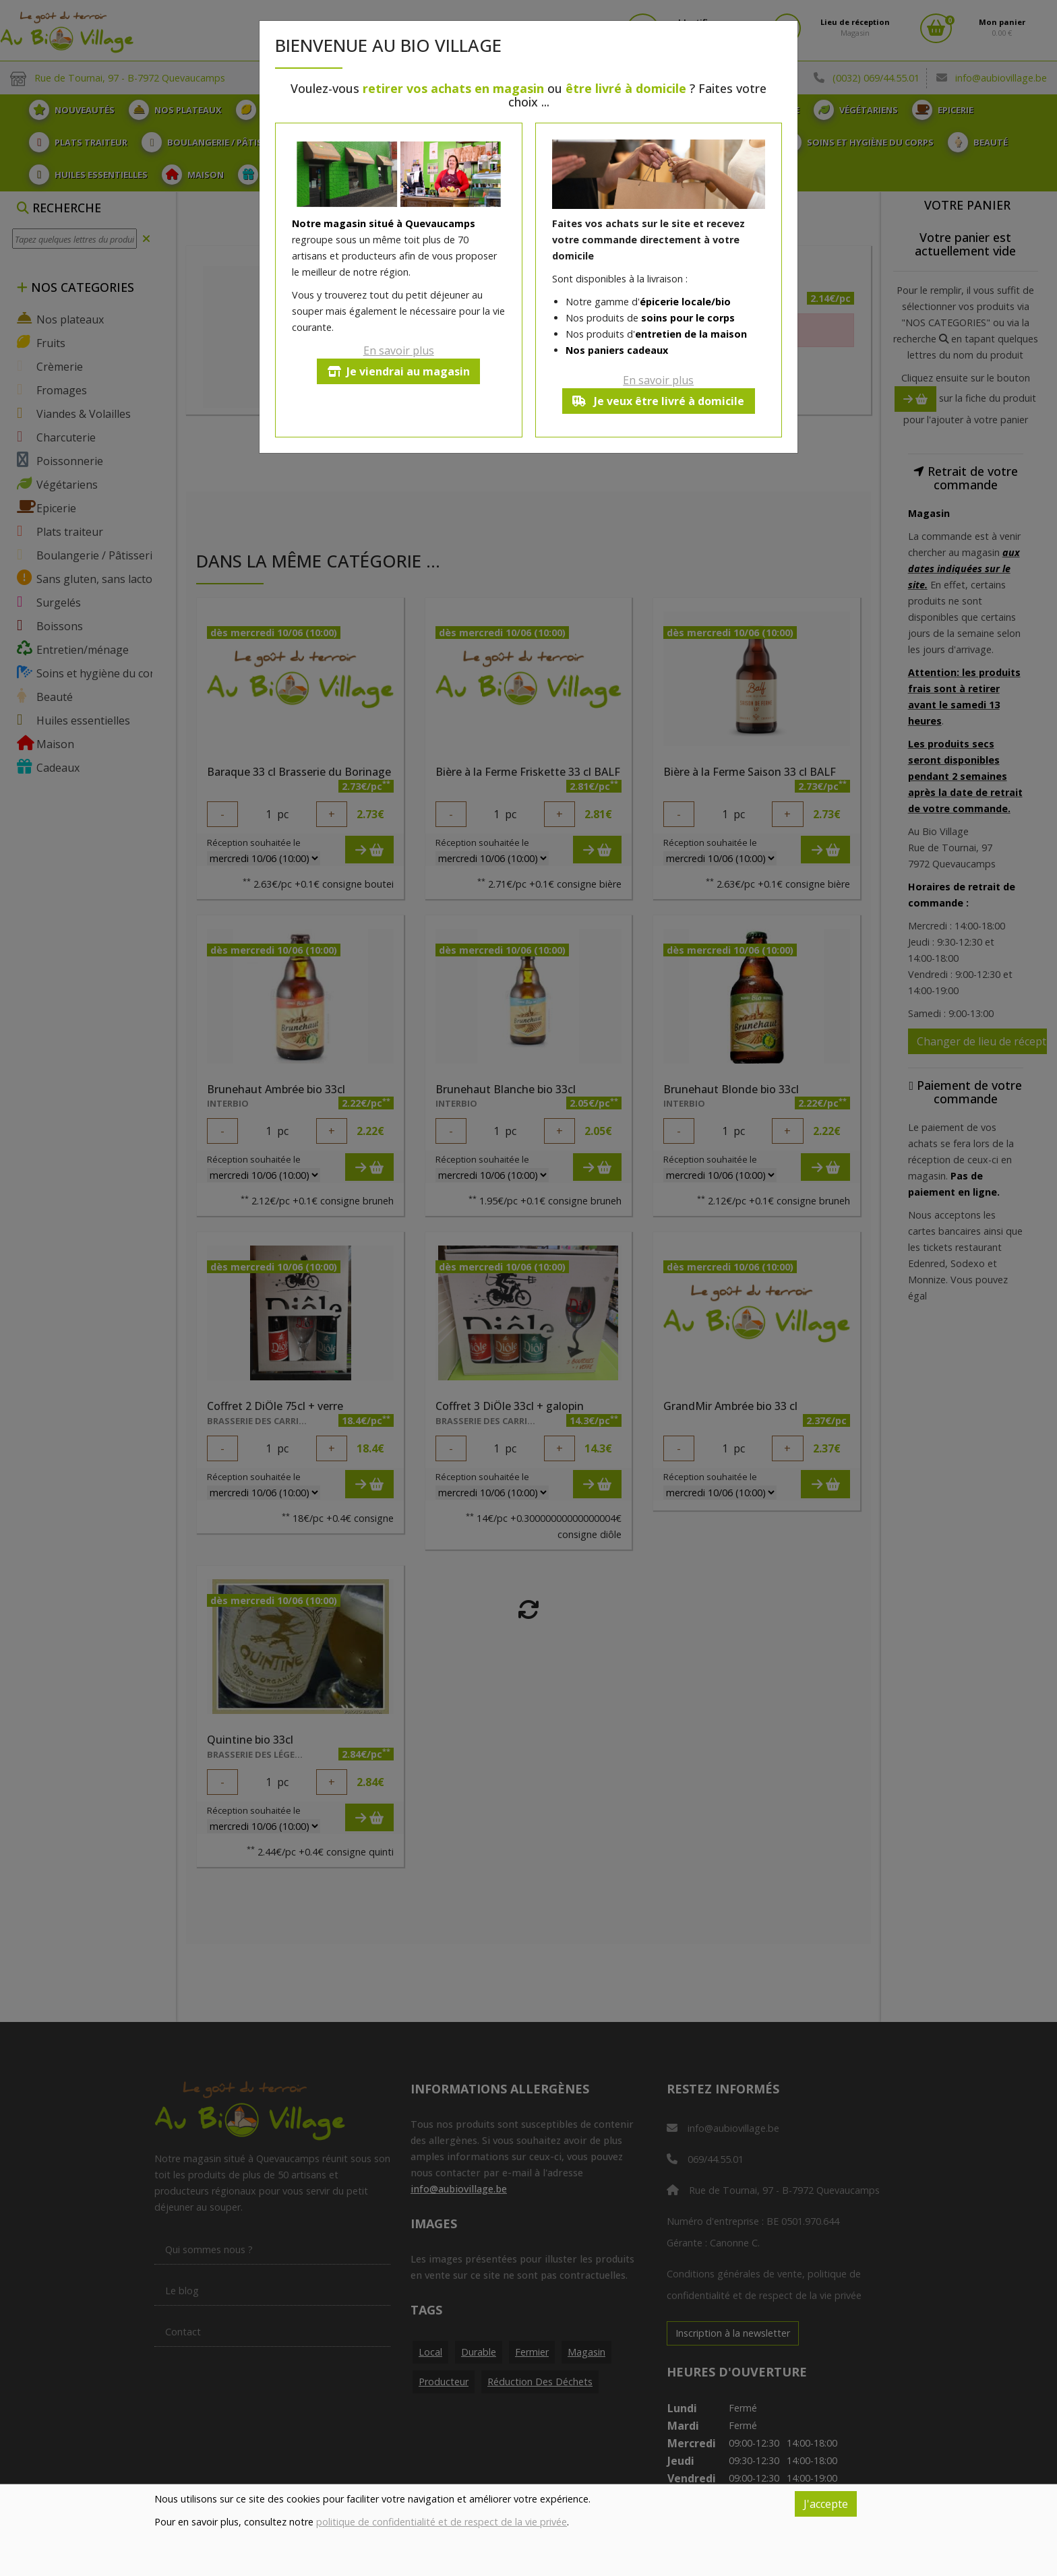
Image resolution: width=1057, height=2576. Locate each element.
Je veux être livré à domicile (658, 401)
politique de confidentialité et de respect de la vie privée (441, 2521)
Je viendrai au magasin (399, 371)
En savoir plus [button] (398, 350)
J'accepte (826, 2503)
